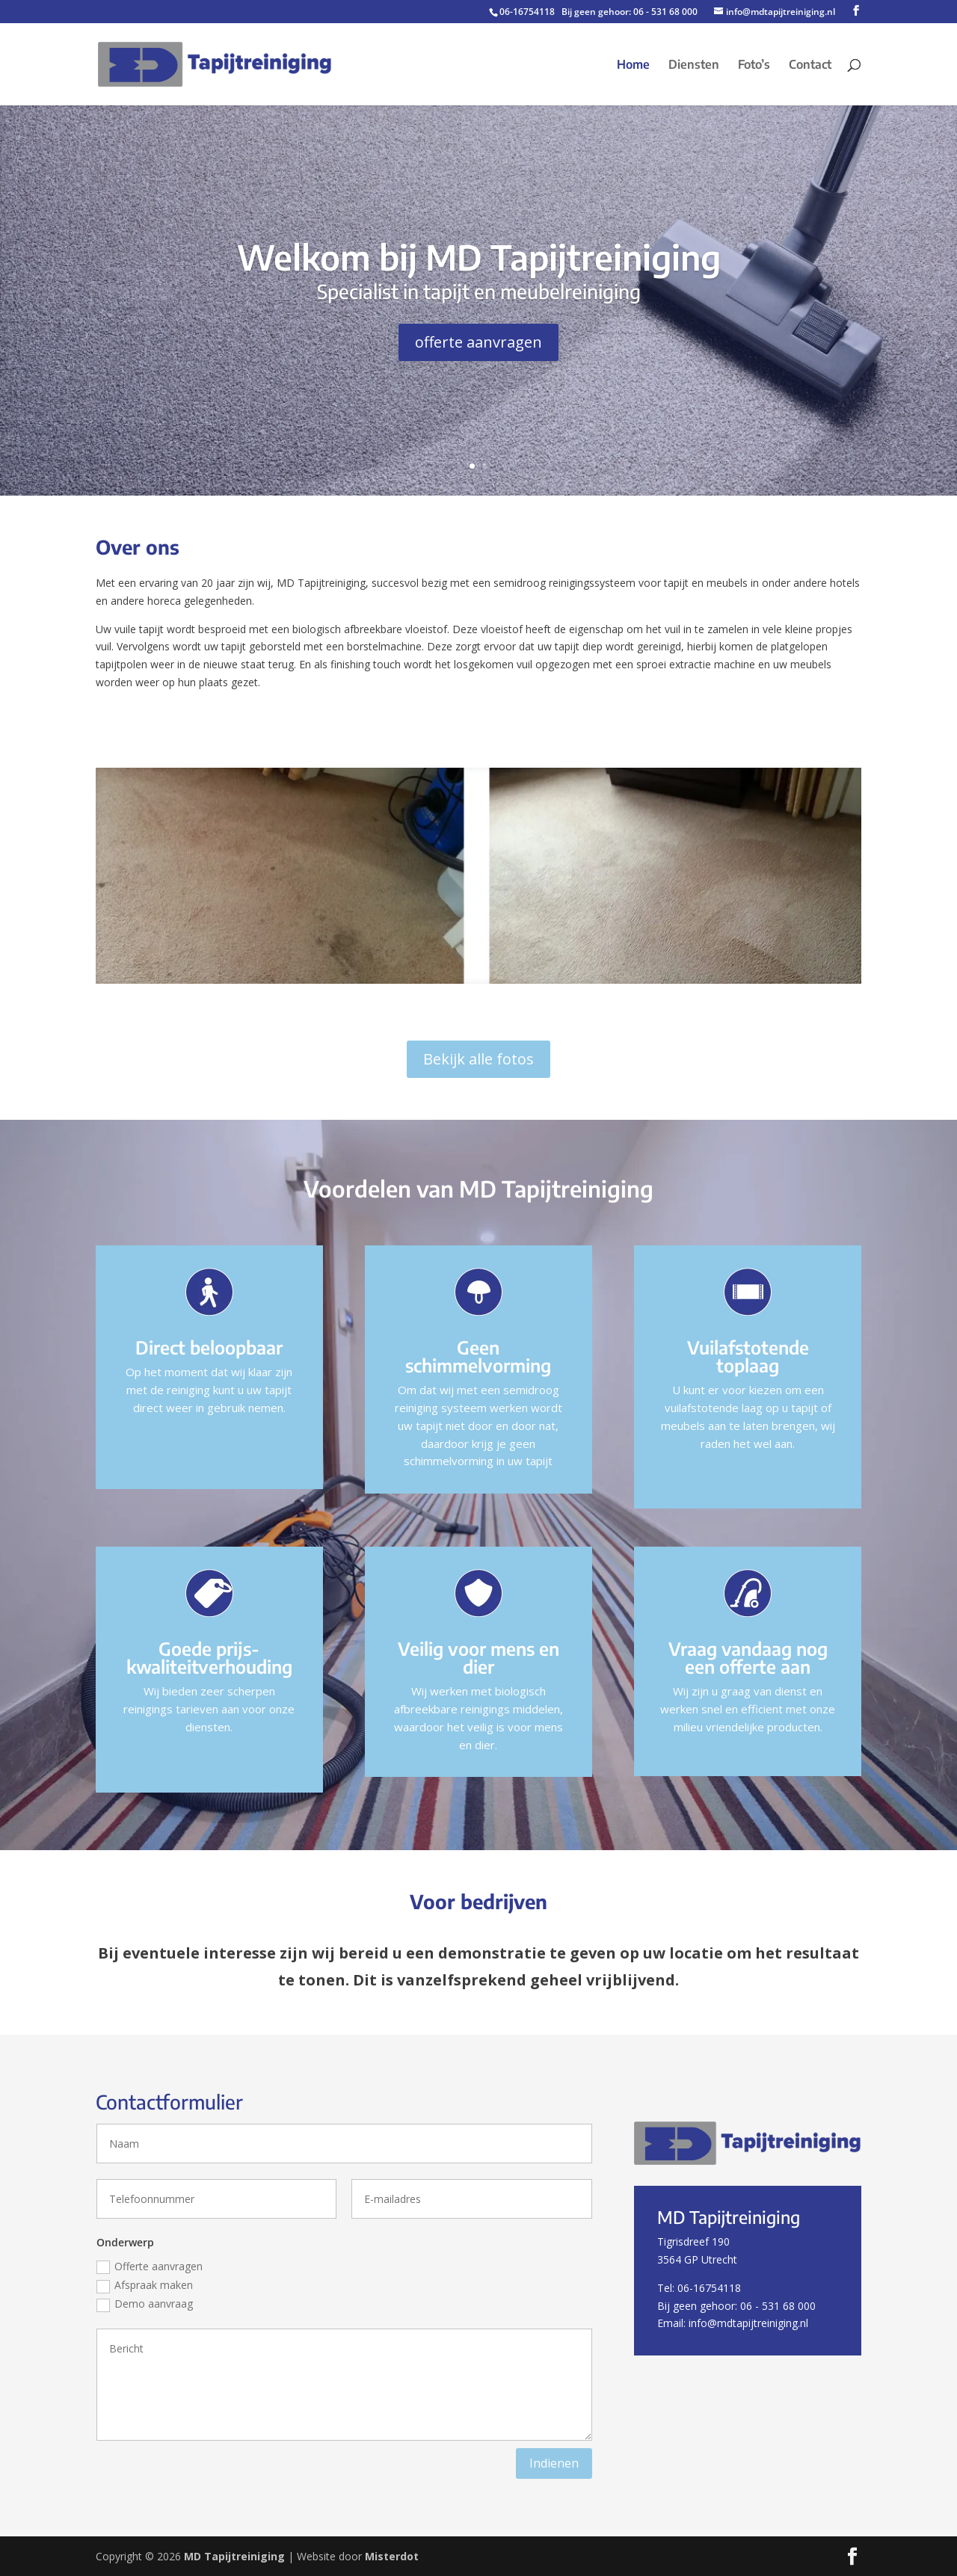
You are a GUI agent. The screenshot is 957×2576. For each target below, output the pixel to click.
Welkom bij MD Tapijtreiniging (479, 256)
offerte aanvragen (478, 342)
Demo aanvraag (144, 2303)
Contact (810, 65)
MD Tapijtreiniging (234, 2556)
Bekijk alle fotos (478, 1059)
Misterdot (392, 2556)
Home (633, 65)
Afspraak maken (144, 2285)
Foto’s (754, 65)
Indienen (554, 2463)
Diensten (693, 65)
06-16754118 (527, 11)
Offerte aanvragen (149, 2266)
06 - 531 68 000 (665, 11)
